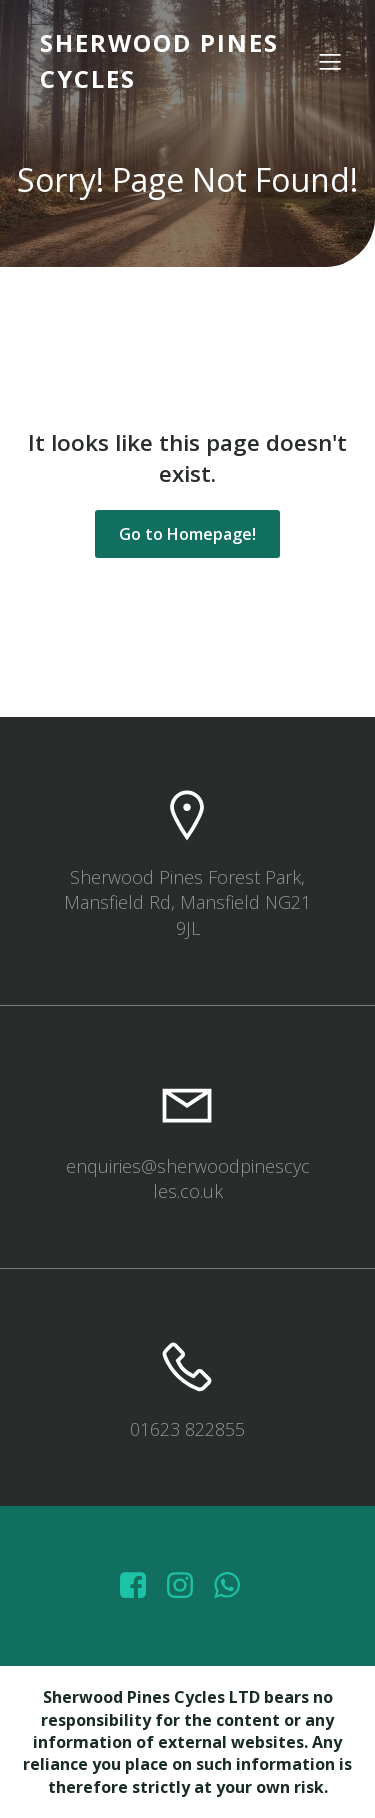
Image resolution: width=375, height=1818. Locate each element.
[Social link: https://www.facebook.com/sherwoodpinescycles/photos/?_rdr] (140, 1586)
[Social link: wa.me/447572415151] (234, 1586)
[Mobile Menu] (330, 61)
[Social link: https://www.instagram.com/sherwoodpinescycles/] (187, 1586)
